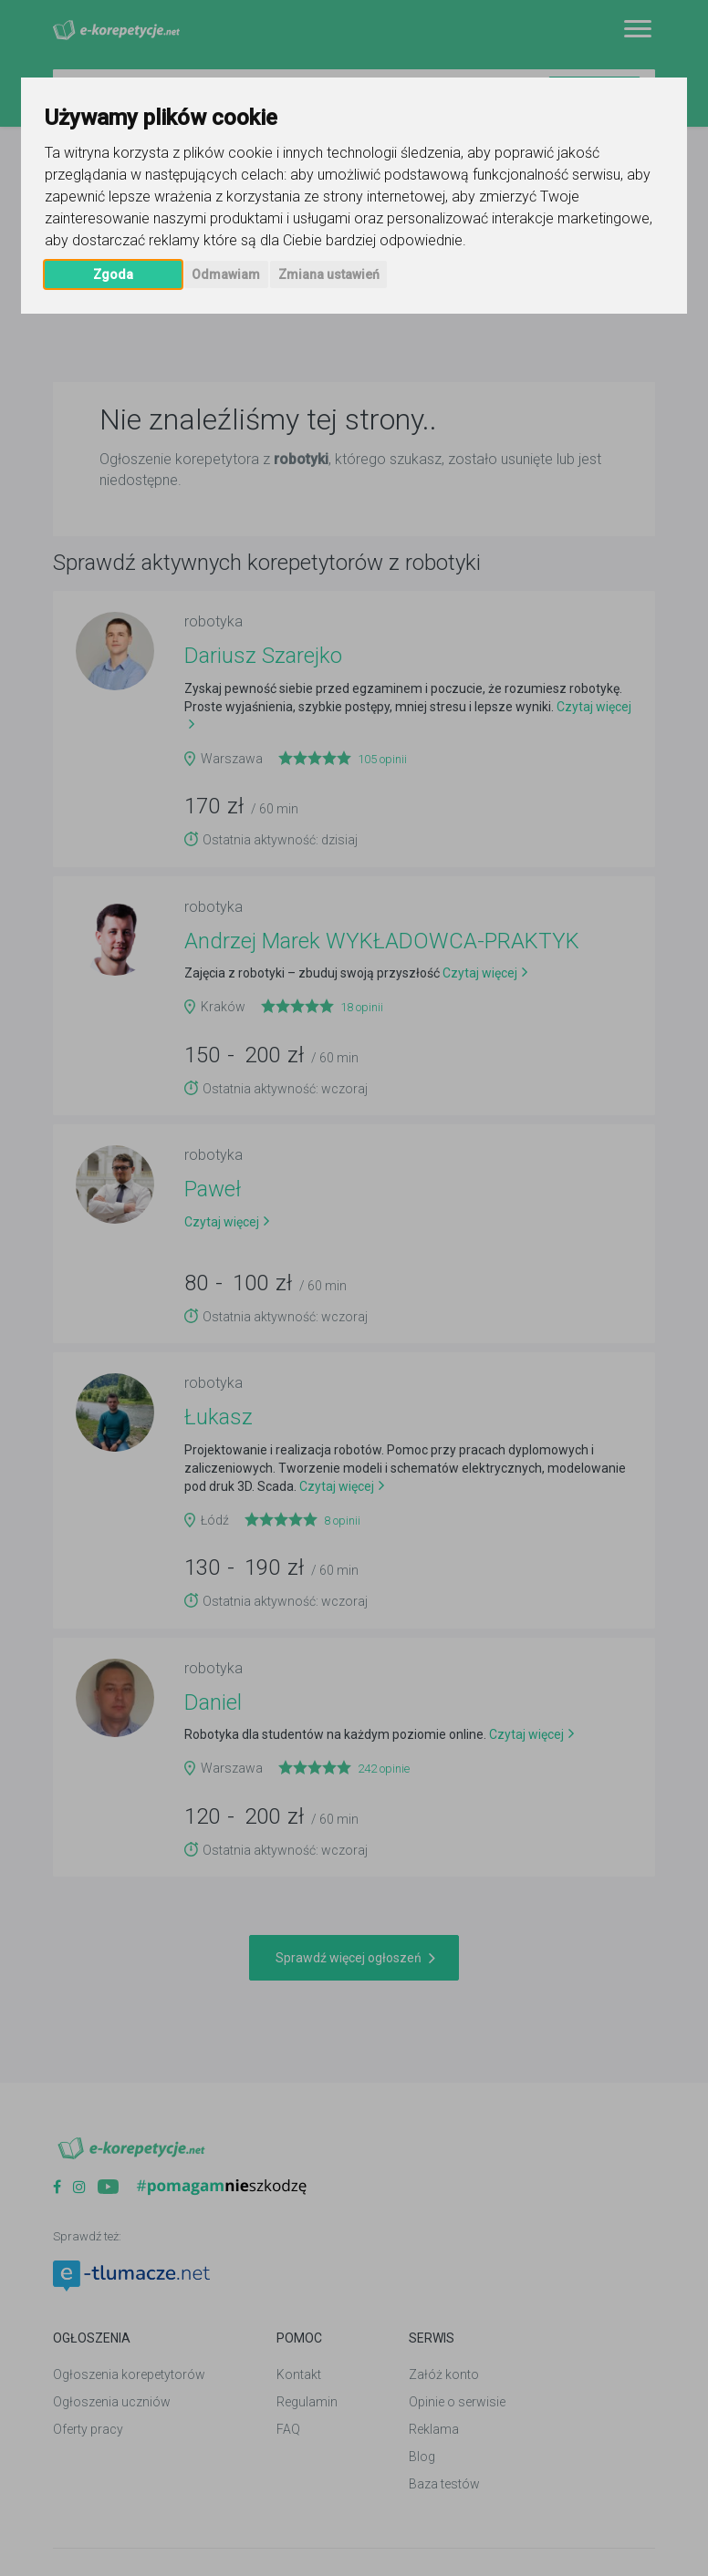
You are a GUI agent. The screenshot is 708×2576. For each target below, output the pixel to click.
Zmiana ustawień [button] (329, 274)
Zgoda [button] (113, 274)
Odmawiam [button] (226, 274)
